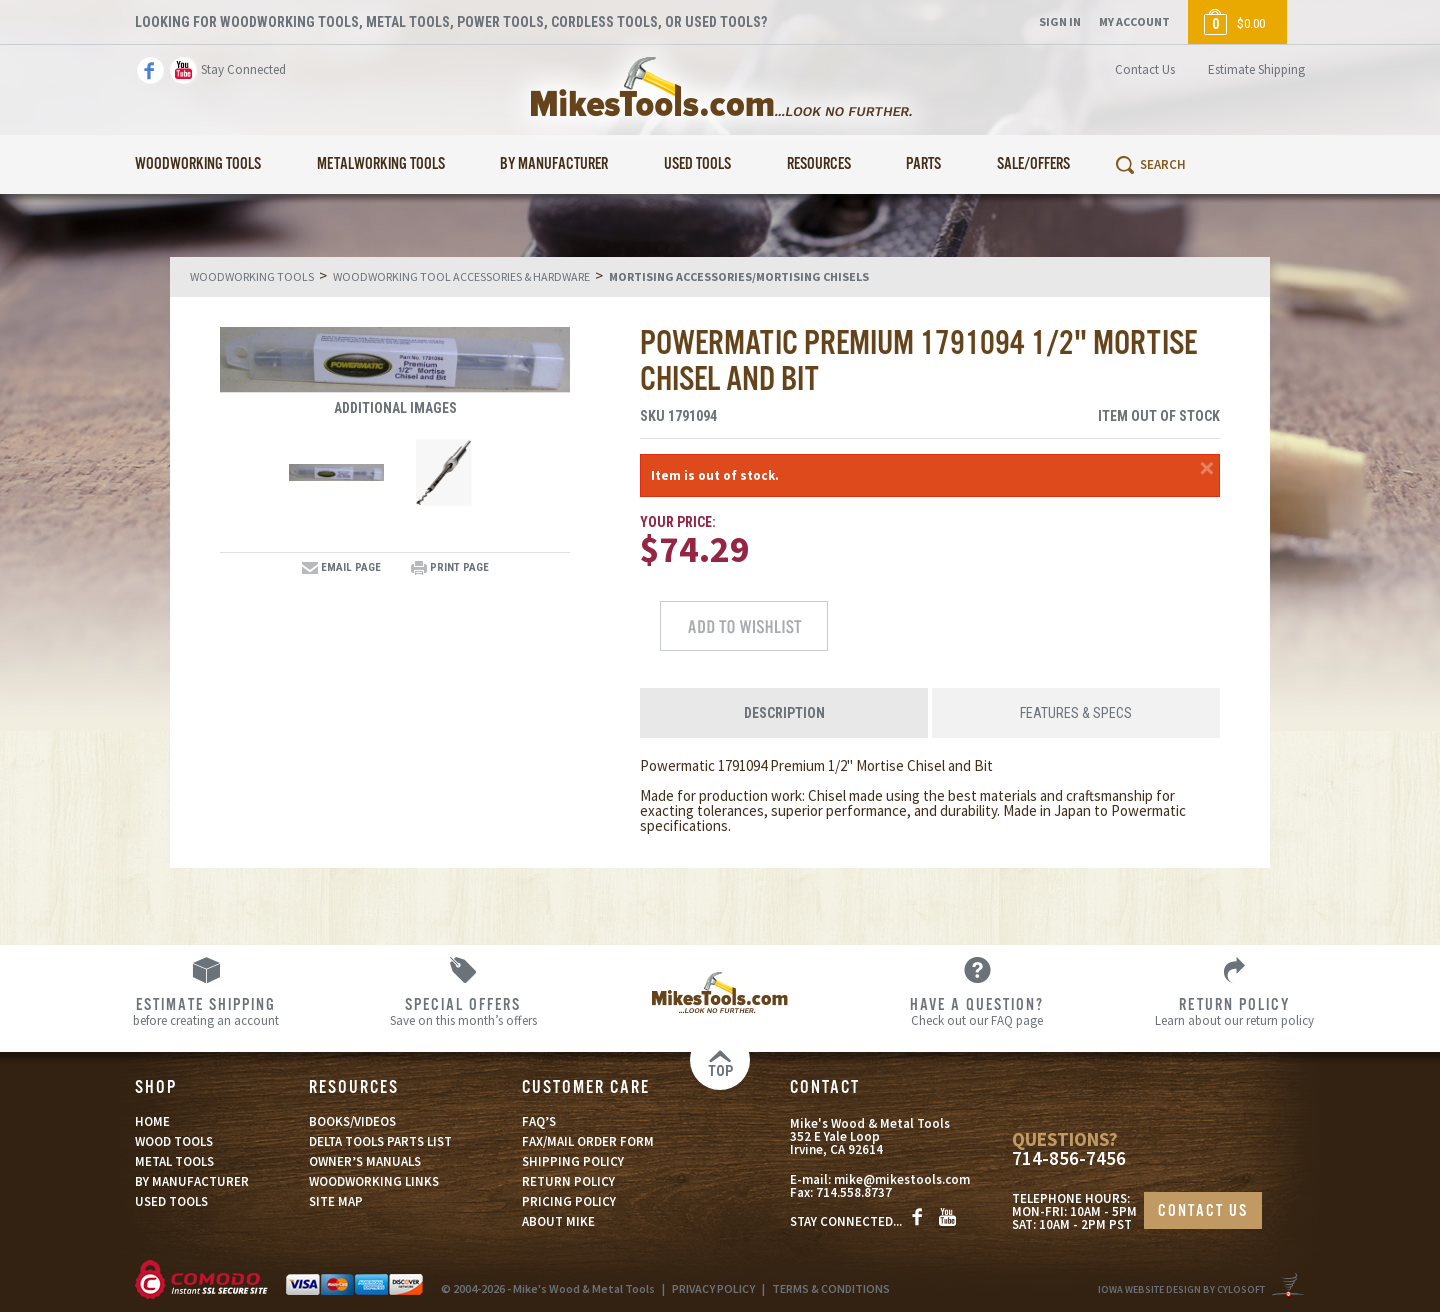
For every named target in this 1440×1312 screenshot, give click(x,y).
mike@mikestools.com (902, 1179)
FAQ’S (539, 1121)
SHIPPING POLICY (573, 1161)
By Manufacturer (554, 164)
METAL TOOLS (174, 1161)
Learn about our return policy (1234, 1011)
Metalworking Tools (381, 164)
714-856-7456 (1069, 1158)
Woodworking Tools (198, 164)
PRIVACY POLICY (713, 1288)
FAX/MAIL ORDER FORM (588, 1141)
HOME (152, 1121)
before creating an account (206, 1011)
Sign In (1060, 21)
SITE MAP (336, 1201)
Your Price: (678, 522)
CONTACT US (1203, 1211)
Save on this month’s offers (463, 1011)
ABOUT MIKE (558, 1221)
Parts (923, 164)
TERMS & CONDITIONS (831, 1288)
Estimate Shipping (1256, 69)
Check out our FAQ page (977, 1011)
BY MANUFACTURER (192, 1181)
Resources (819, 164)
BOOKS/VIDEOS (352, 1121)
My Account (1134, 21)
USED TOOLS (171, 1201)
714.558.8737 (854, 1192)
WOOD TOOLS (174, 1141)
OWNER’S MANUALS (365, 1161)
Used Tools (697, 164)
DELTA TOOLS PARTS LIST (380, 1141)
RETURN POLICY (568, 1181)
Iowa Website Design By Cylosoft (1181, 1289)
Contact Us (1145, 69)
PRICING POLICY (569, 1201)
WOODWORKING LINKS (374, 1181)
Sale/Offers (1033, 164)
